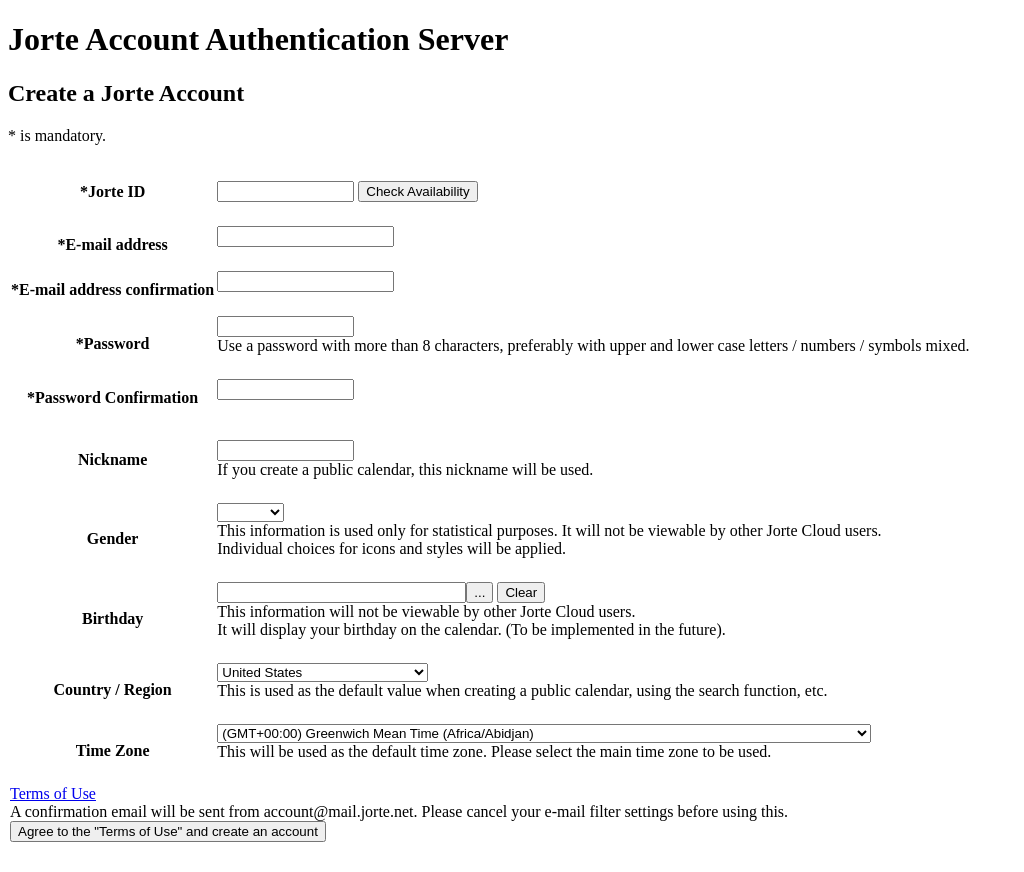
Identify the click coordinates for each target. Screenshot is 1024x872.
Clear (521, 592)
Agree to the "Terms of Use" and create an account (168, 831)
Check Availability (417, 191)
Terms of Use (53, 793)
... (479, 592)
